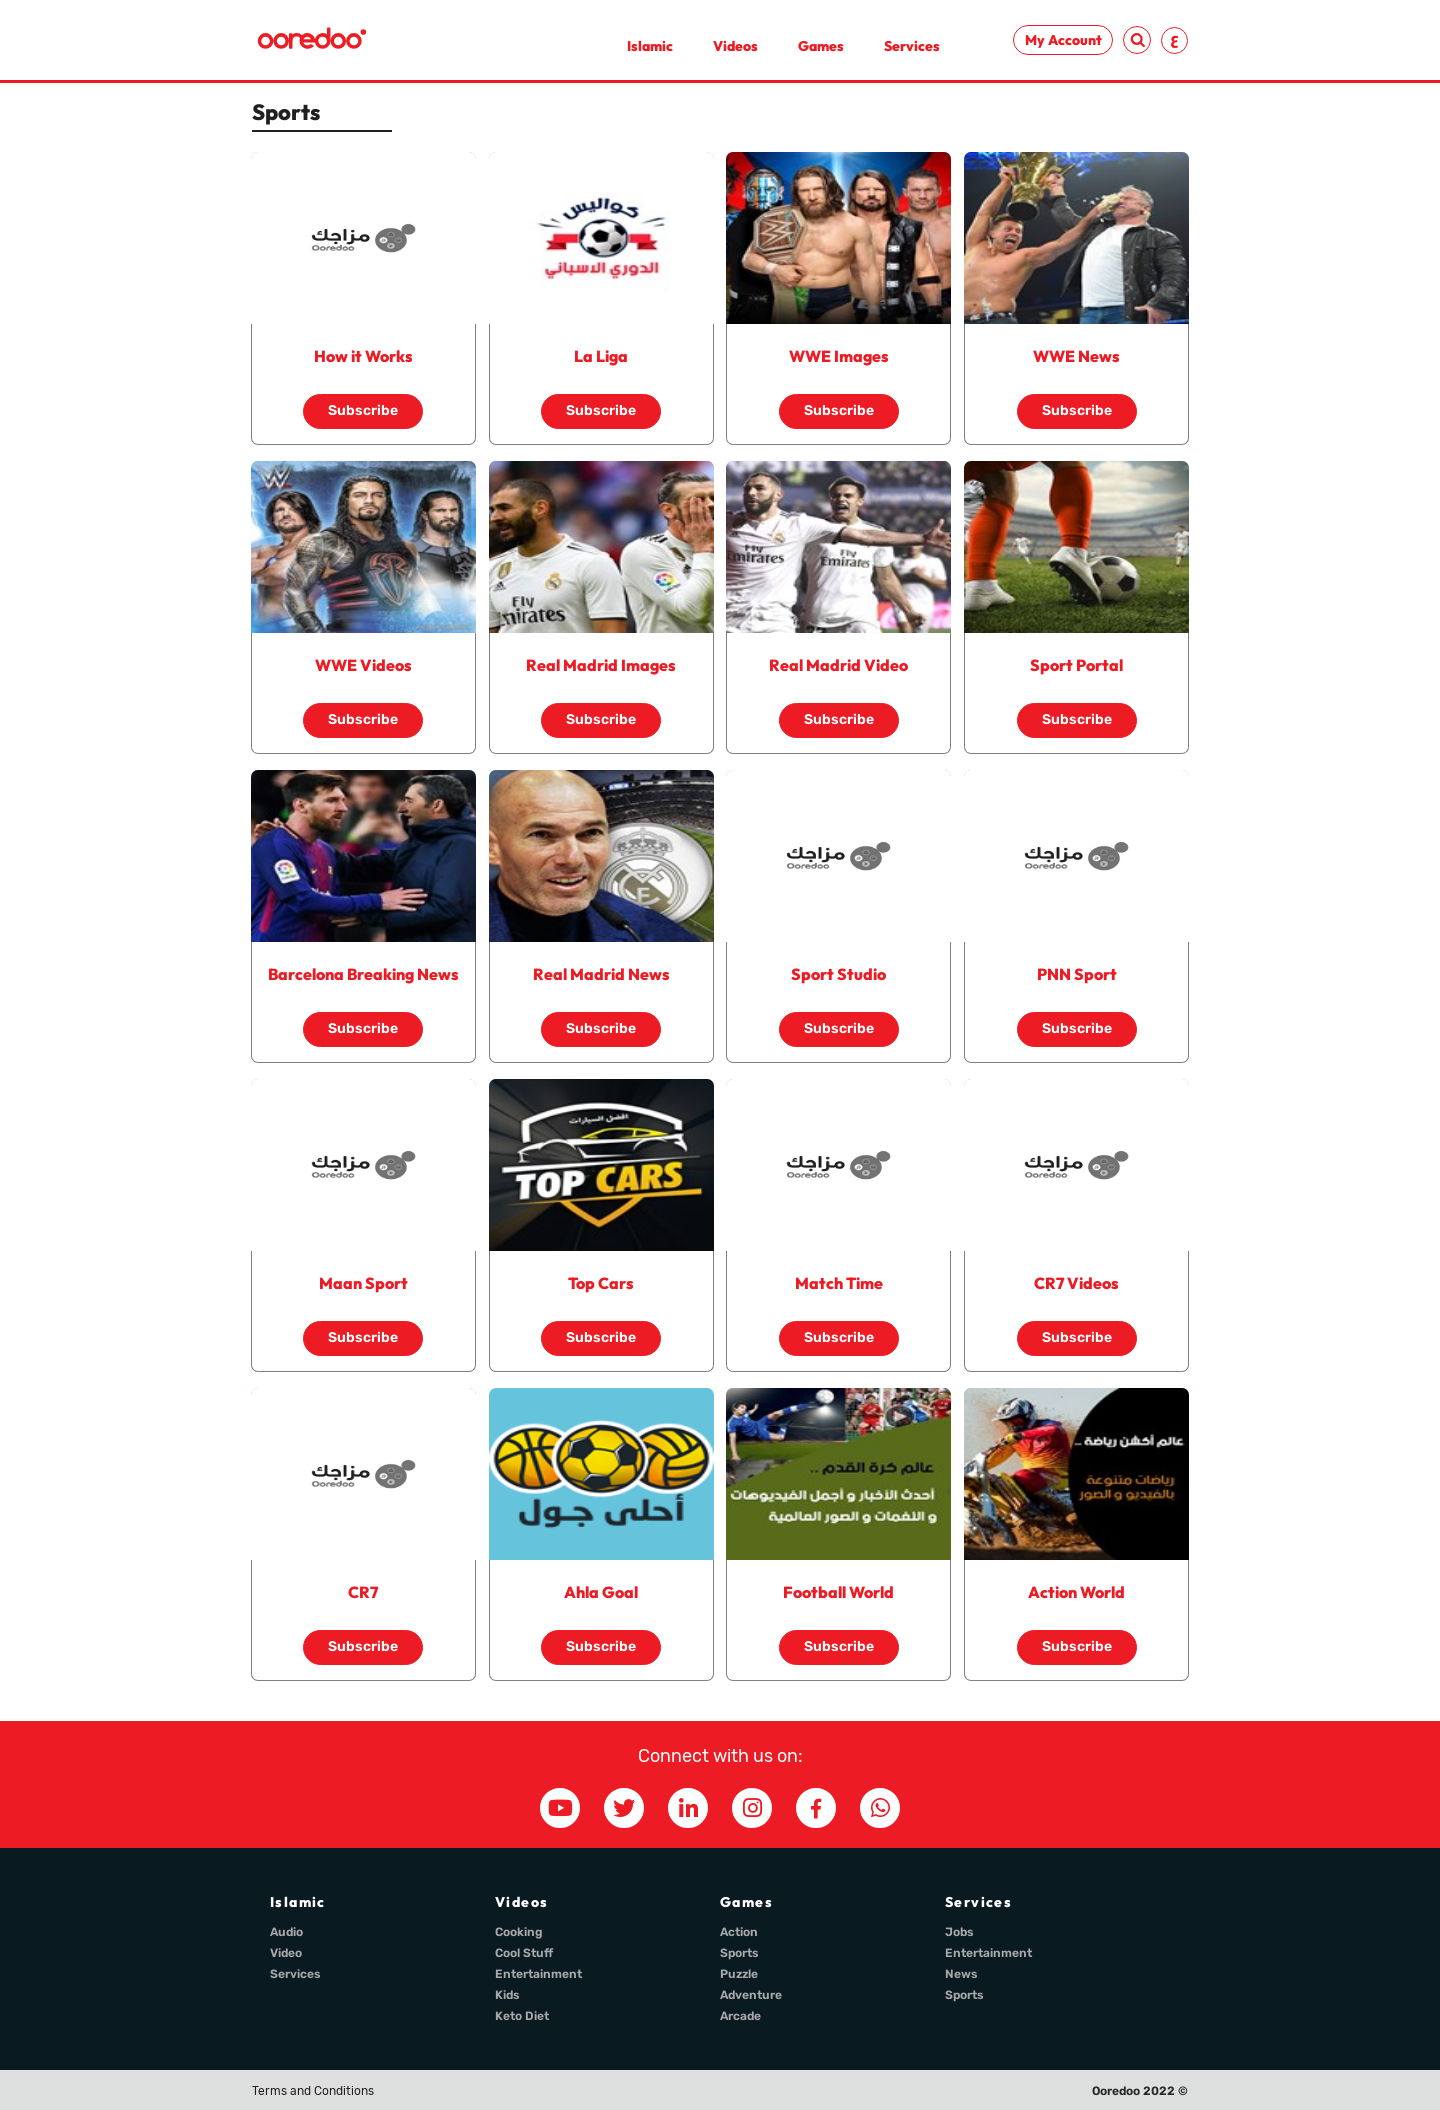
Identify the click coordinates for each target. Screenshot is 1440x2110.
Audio (286, 1932)
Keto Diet (522, 2016)
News (961, 1974)
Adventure (751, 1995)
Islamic (650, 46)
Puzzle (739, 1974)
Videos (735, 46)
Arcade (740, 2016)
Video (286, 1953)
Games (821, 46)
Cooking (519, 1932)
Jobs (959, 1932)
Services (912, 46)
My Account (1063, 40)
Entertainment (538, 1974)
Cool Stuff (524, 1953)
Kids (507, 1995)
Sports (739, 1953)
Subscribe (363, 410)
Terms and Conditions (313, 2091)
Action (739, 1932)
